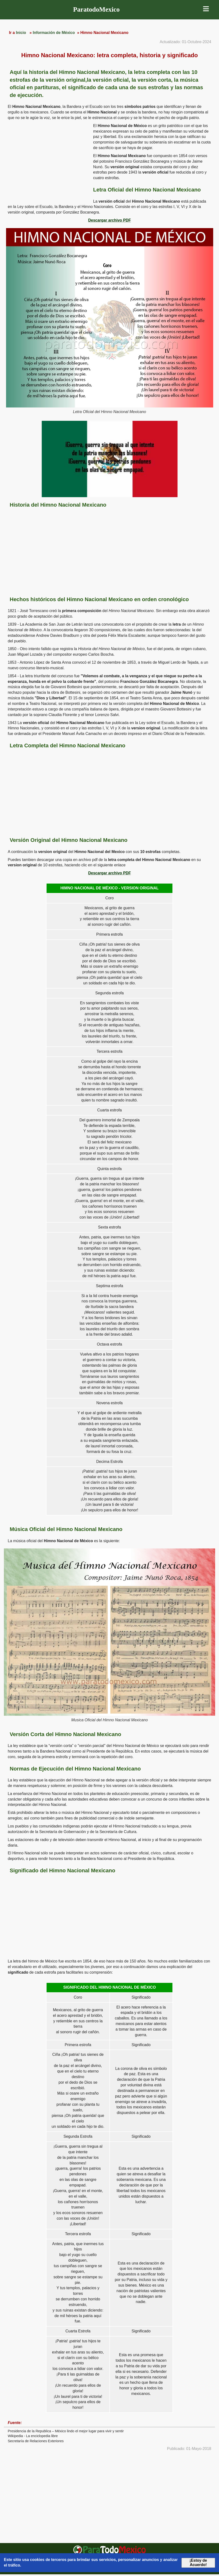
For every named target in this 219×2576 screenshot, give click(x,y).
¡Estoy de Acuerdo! (198, 2562)
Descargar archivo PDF (109, 220)
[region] (48, 160)
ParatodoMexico (96, 9)
